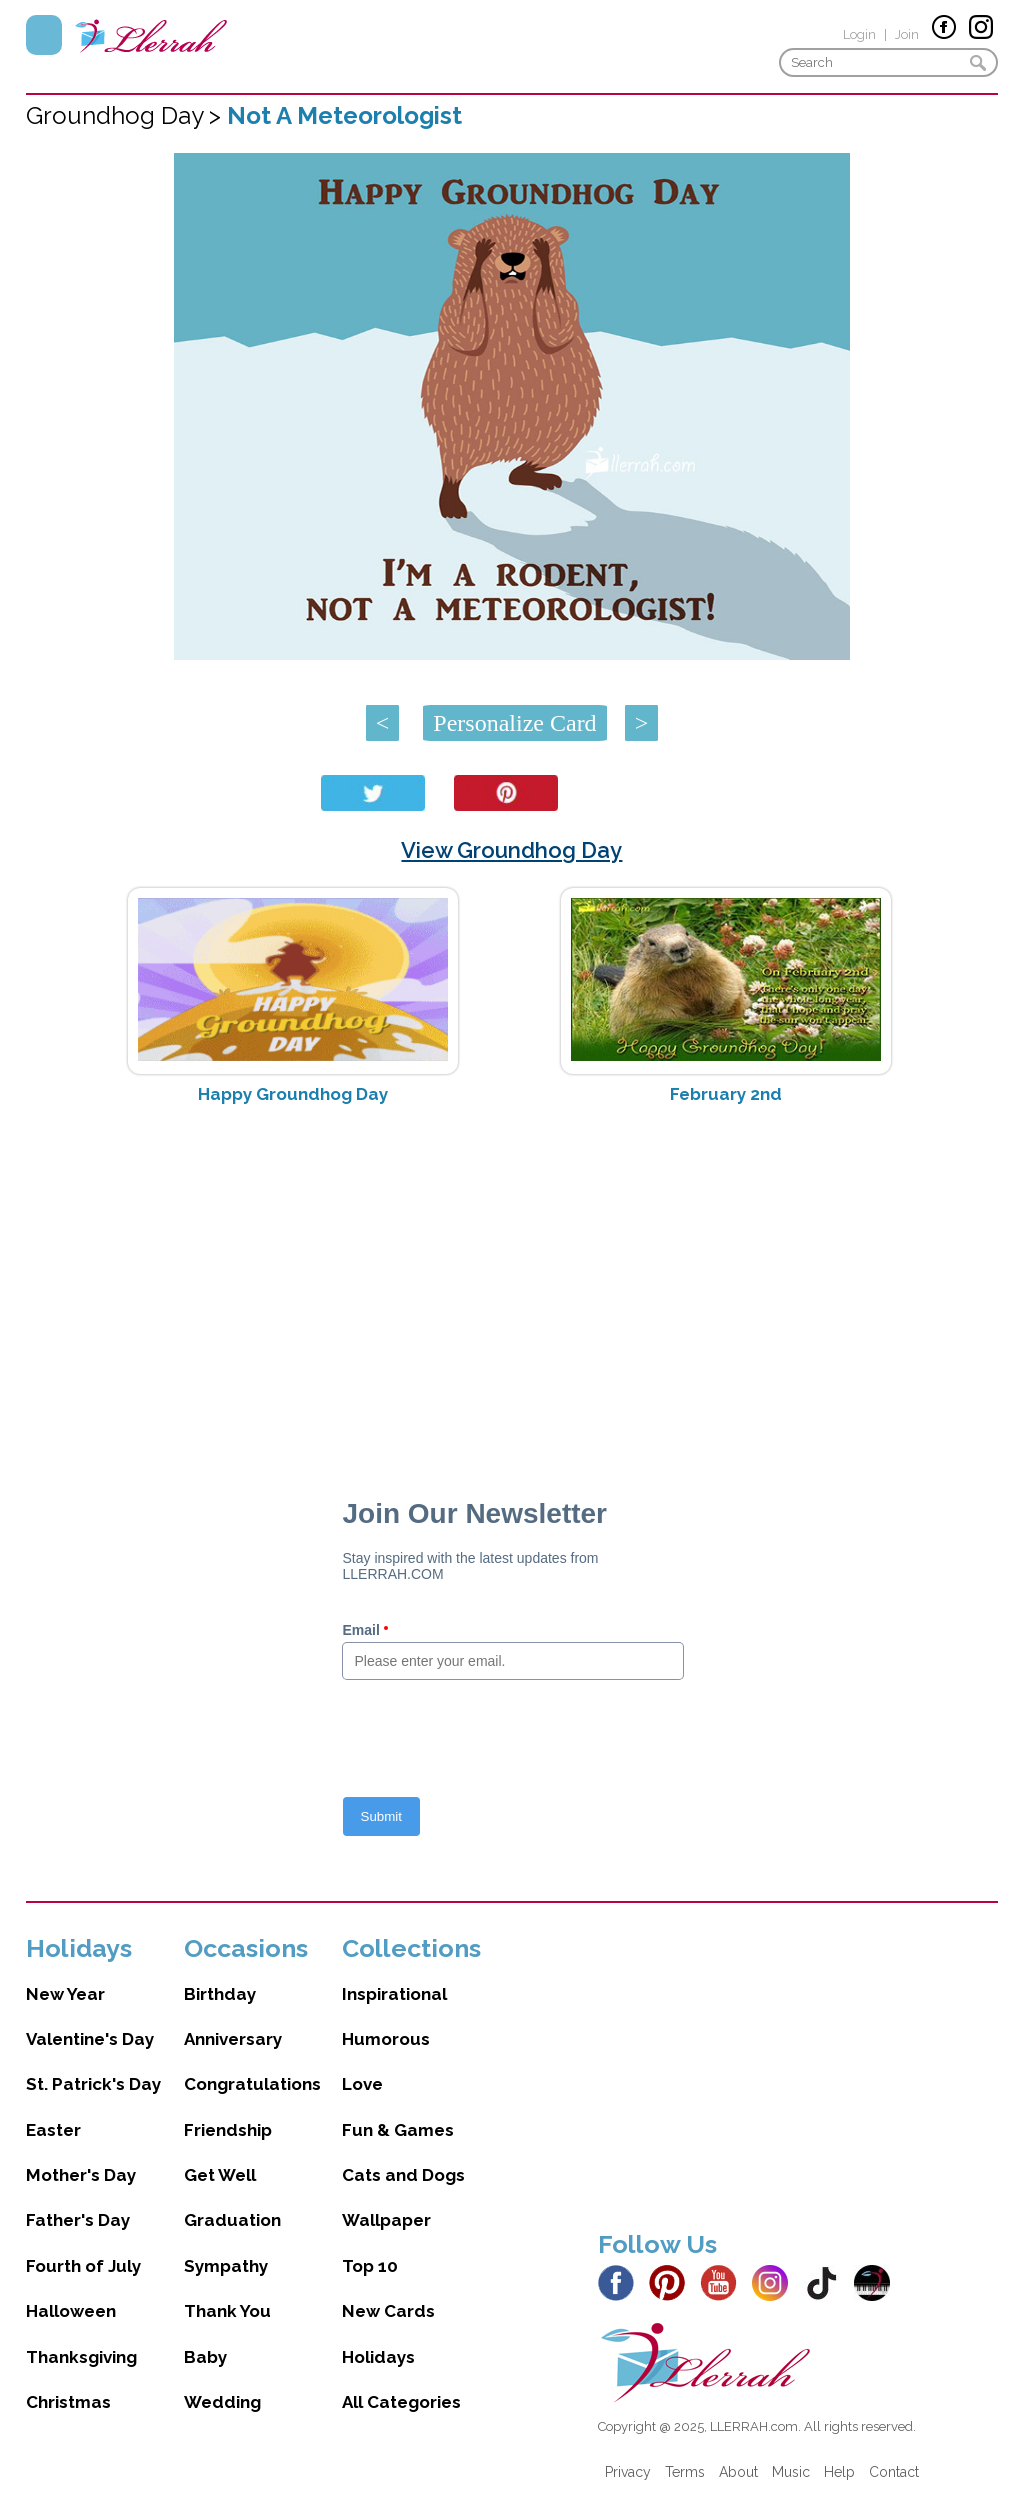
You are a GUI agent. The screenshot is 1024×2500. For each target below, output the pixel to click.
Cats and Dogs (403, 2175)
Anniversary (233, 2039)
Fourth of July (83, 2266)
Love (362, 2084)
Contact (894, 2472)
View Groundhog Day (511, 850)
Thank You (227, 2311)
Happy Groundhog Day (293, 1094)
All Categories (401, 2402)
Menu (44, 35)
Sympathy (226, 2266)
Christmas (68, 2402)
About (738, 2472)
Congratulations (252, 2084)
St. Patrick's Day (93, 2084)
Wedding (222, 2402)
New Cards (388, 2311)
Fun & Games (398, 2130)
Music (791, 2472)
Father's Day (78, 2220)
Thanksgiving (81, 2357)
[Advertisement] (512, 1279)
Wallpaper (386, 2220)
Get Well (220, 2175)
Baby (205, 2357)
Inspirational (394, 1994)
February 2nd (726, 1094)
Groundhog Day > (126, 115)
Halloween (71, 2311)
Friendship (228, 2130)
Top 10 (370, 2266)
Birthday (220, 1994)
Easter (53, 2130)
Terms (685, 2472)
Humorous (386, 2039)
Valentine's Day (90, 2039)
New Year (65, 1994)
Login (859, 34)
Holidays (378, 2357)
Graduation (232, 2220)
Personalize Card (514, 723)
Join (907, 34)
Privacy (628, 2472)
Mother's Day (81, 2175)
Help (839, 2472)
